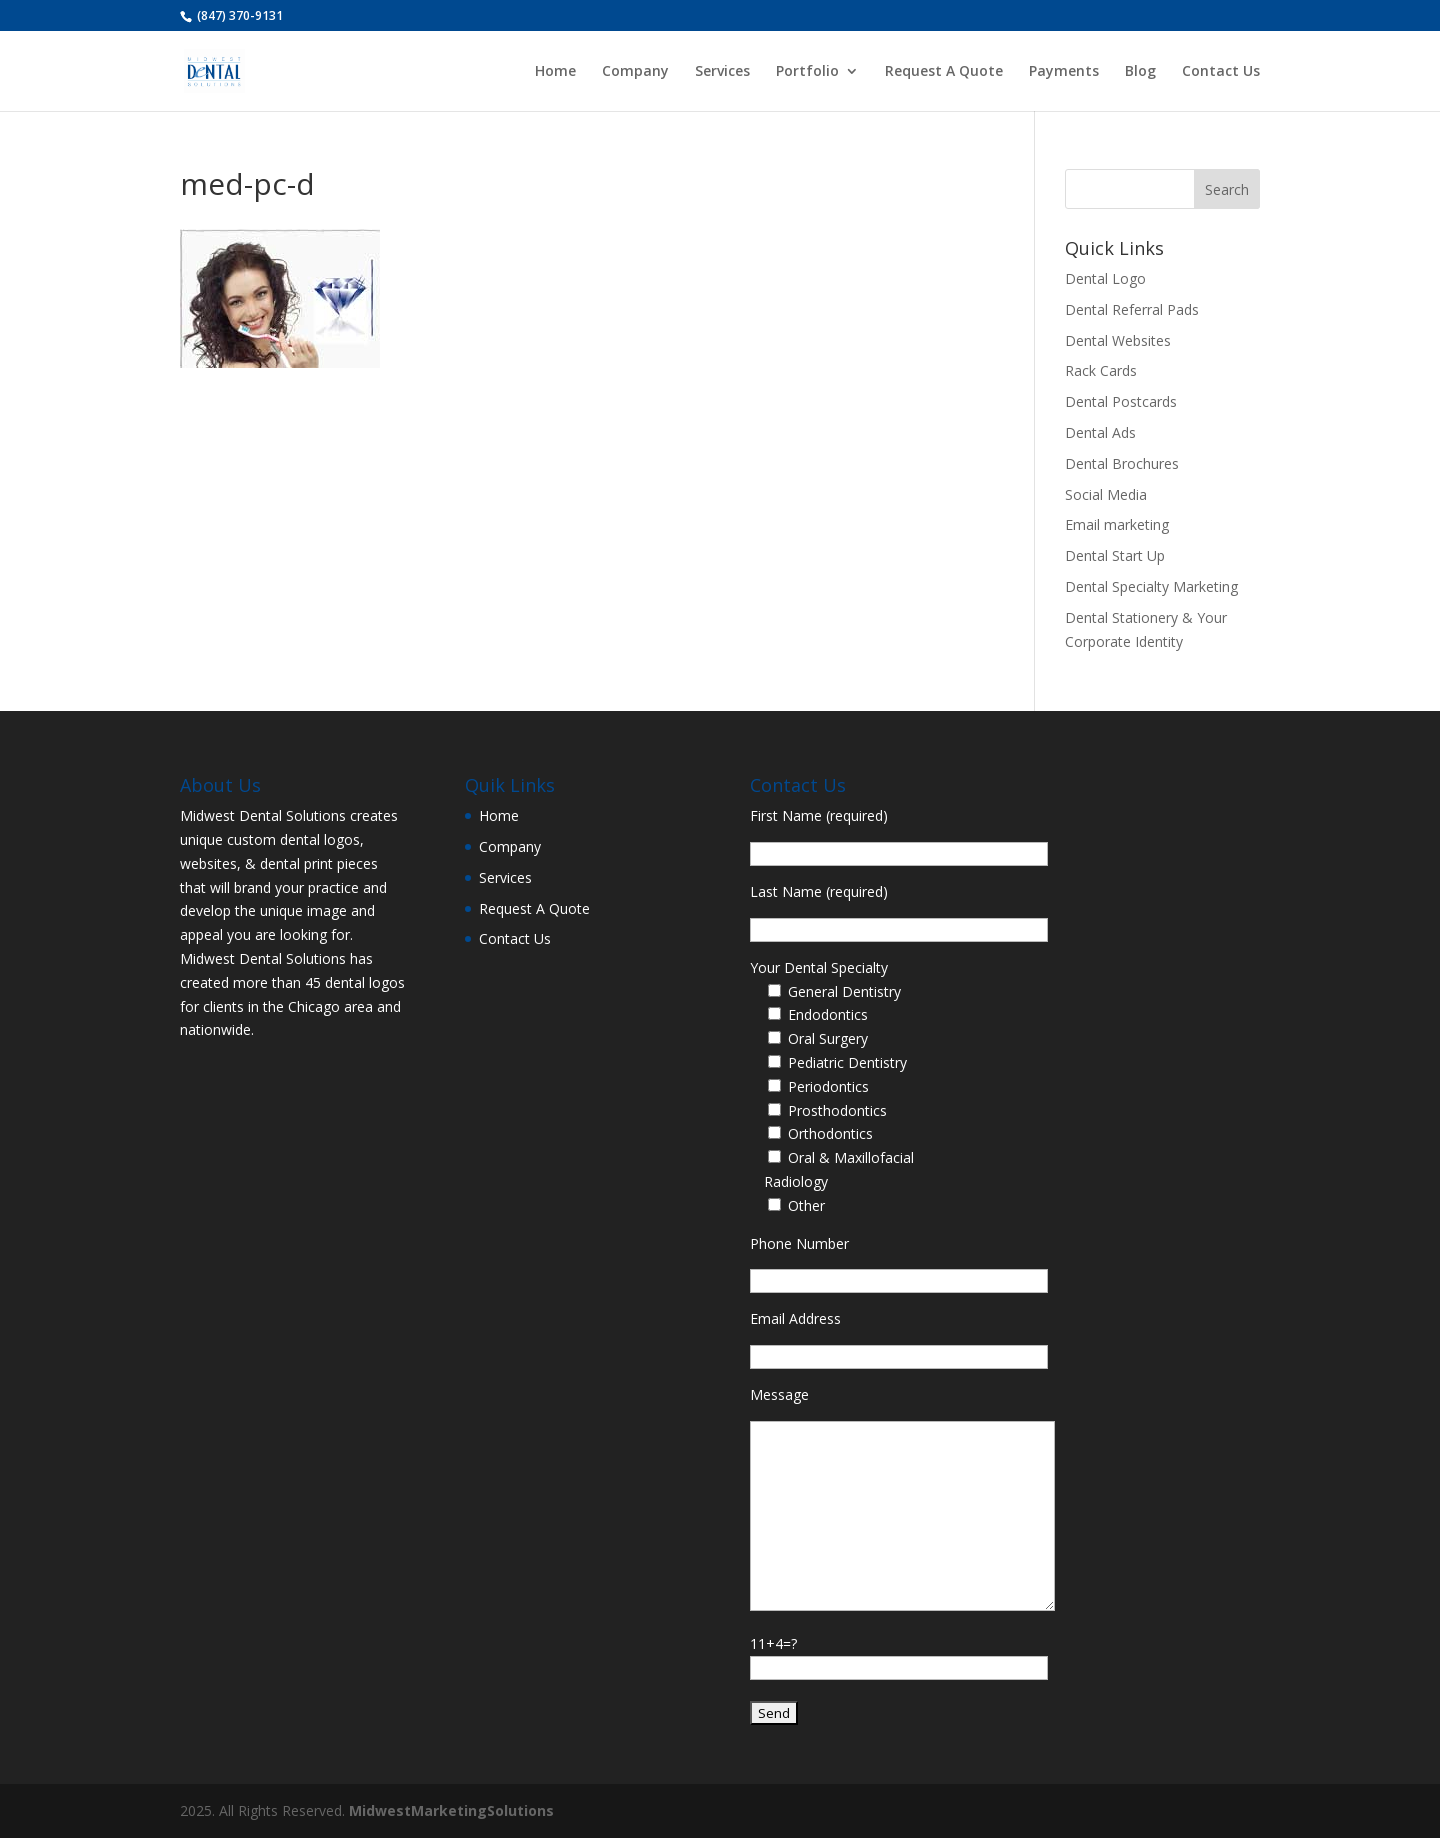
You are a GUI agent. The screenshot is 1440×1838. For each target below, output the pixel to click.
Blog (1140, 72)
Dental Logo (1105, 278)
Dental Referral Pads (1132, 309)
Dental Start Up (1115, 555)
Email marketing (1117, 524)
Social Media (1106, 494)
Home (555, 72)
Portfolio (807, 72)
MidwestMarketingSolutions (451, 1810)
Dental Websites (1118, 340)
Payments (1064, 72)
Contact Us (1221, 72)
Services (722, 72)
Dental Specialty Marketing (1151, 586)
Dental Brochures (1122, 463)
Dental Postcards (1121, 401)
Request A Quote (944, 72)
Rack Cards (1101, 370)
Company (635, 72)
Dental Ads (1100, 432)
